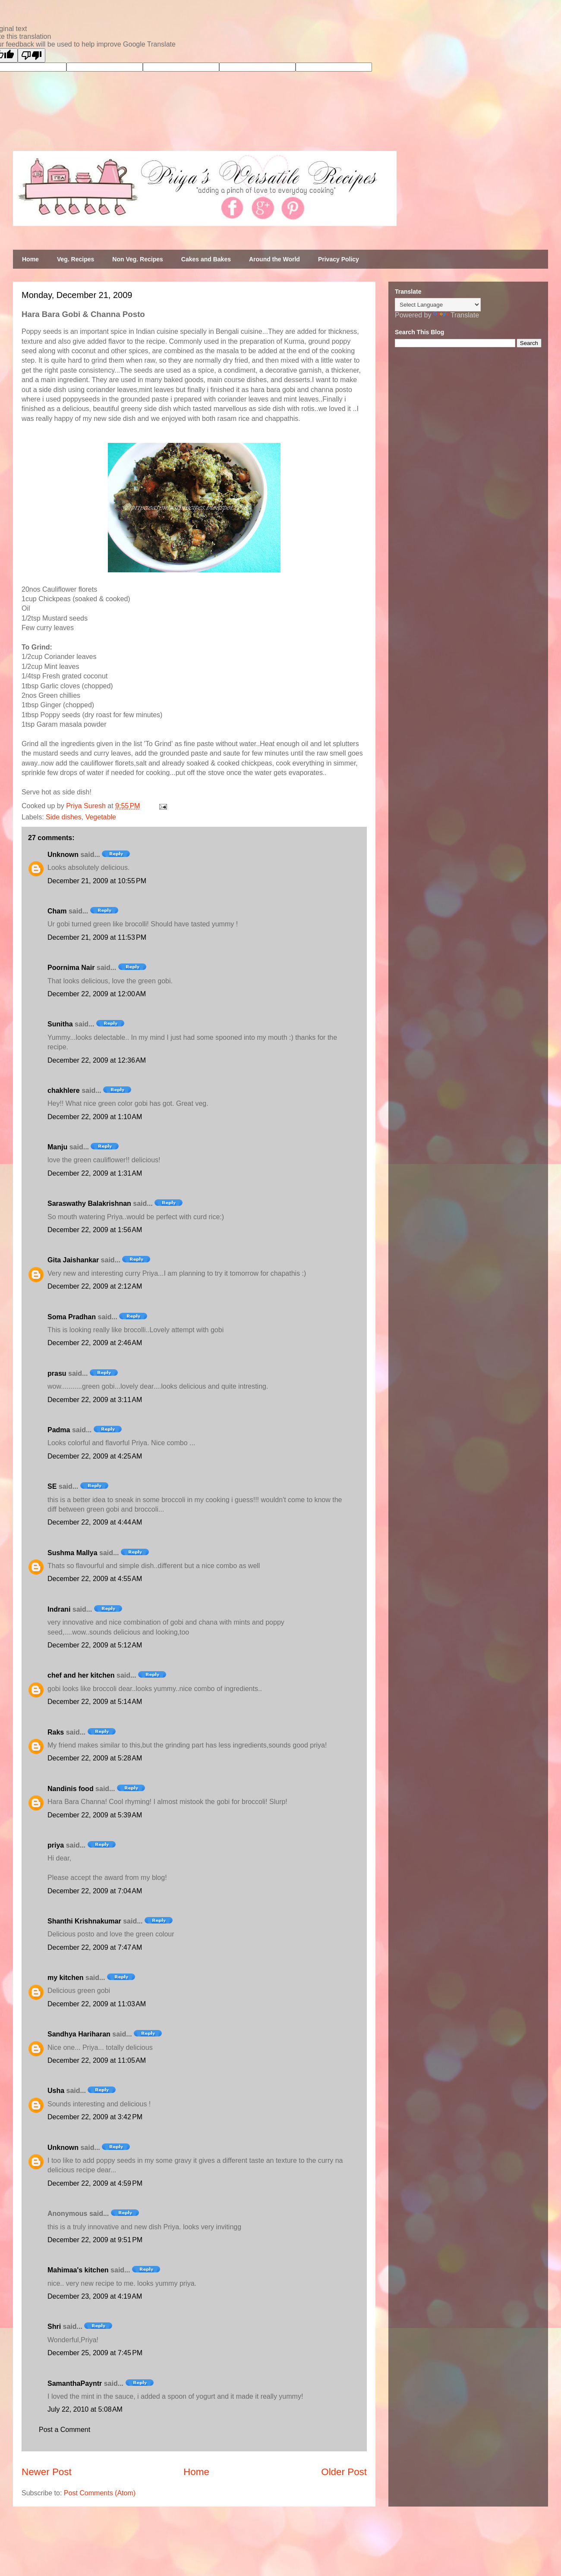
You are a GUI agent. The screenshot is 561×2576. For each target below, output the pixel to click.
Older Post (344, 2471)
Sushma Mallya (72, 1552)
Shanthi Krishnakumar (84, 1921)
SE (52, 1486)
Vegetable (100, 817)
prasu (56, 1373)
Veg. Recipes (75, 259)
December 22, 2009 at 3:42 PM (94, 2117)
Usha (55, 2090)
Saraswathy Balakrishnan (89, 1203)
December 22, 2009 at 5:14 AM (94, 1701)
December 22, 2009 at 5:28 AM (94, 1758)
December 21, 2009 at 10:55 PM (96, 881)
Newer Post (47, 2471)
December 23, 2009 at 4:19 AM (94, 2296)
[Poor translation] (31, 55)
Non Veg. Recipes (137, 259)
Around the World (274, 259)
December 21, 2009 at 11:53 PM (96, 937)
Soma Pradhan (71, 1317)
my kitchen (65, 1977)
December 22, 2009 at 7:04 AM (94, 1891)
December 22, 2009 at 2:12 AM (94, 1286)
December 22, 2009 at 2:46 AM (94, 1342)
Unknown (63, 854)
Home (30, 259)
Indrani (58, 1609)
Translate (456, 315)
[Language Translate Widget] (438, 304)
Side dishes (64, 817)
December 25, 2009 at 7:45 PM (94, 2352)
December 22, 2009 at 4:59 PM (94, 2183)
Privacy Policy (338, 259)
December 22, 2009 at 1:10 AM (94, 1116)
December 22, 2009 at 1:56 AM (94, 1229)
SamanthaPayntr (74, 2383)
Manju (57, 1147)
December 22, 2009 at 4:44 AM (94, 1522)
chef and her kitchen (81, 1675)
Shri (54, 2326)
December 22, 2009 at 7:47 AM (94, 1947)
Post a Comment (64, 2429)
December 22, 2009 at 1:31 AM (94, 1173)
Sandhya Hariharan (78, 2034)
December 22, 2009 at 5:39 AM (94, 1815)
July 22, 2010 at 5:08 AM (85, 2409)
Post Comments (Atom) (100, 2493)
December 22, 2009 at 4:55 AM (94, 1578)
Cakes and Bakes (206, 259)
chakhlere (63, 1090)
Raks (55, 1732)
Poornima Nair (71, 967)
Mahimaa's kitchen (78, 2270)
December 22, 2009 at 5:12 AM (94, 1645)
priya (55, 1845)
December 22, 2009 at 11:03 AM (96, 2004)
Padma (58, 1430)
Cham (56, 911)
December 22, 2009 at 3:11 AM (94, 1399)
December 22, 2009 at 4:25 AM (94, 1456)
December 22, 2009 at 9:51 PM (94, 2239)
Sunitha (60, 1024)
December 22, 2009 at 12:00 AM (96, 994)
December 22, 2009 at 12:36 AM (96, 1060)
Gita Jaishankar (73, 1260)
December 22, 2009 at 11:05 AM (96, 2060)
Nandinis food (70, 1788)
